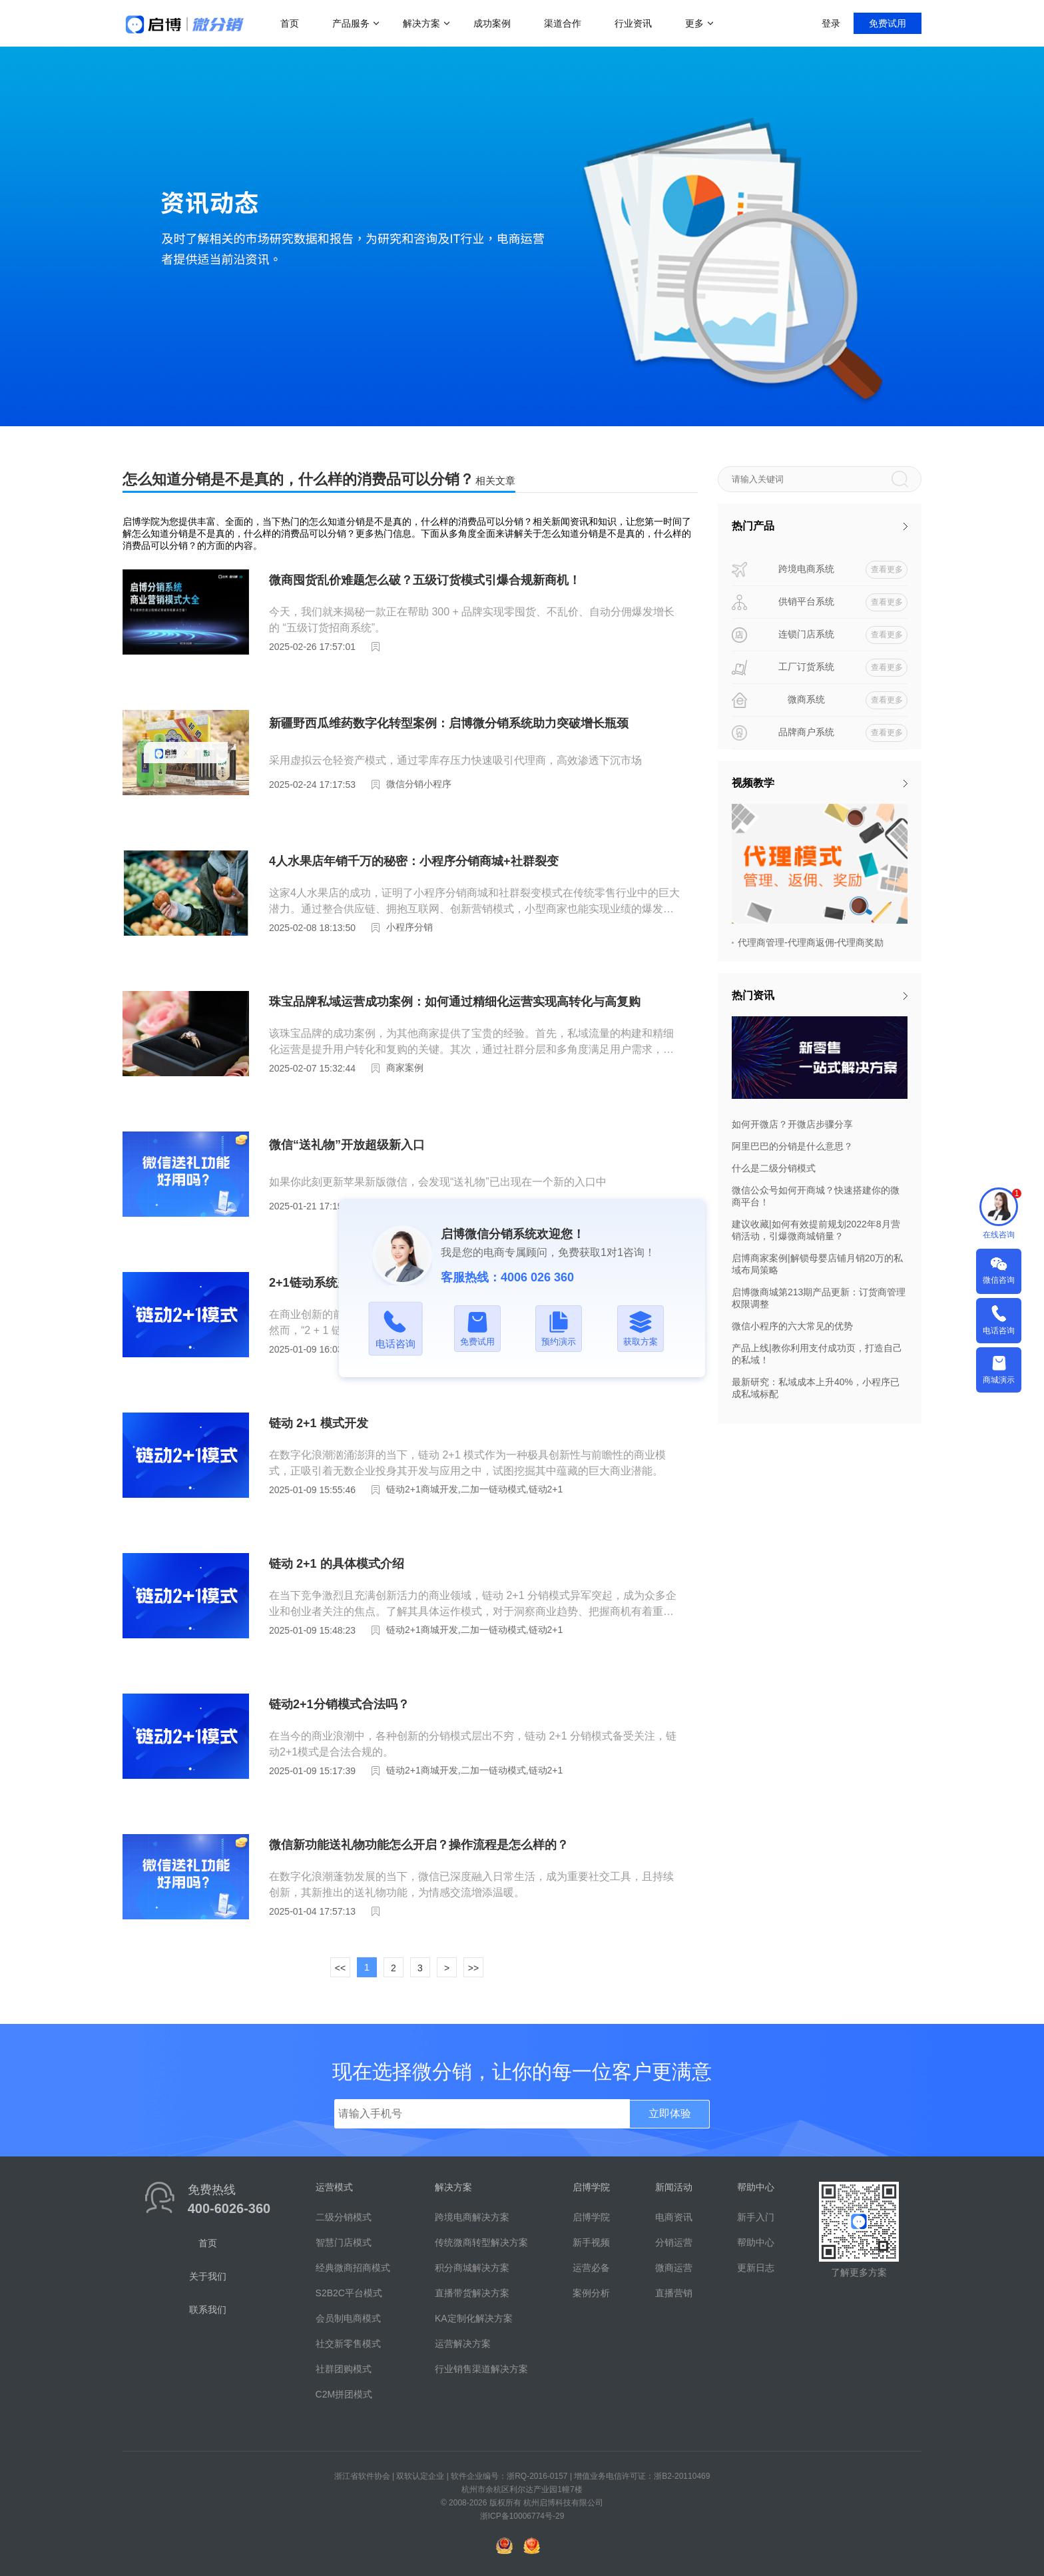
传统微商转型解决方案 (481, 2242)
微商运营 (673, 2267)
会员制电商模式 (348, 2318)
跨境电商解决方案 (472, 2217)
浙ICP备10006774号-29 (522, 2516)
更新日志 (755, 2267)
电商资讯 (673, 2217)
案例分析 (591, 2293)
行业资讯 (633, 23)
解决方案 (421, 23)
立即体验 (670, 2113)
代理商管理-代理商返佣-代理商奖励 (811, 942)
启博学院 (591, 2217)
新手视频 (591, 2242)
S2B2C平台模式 (349, 2293)
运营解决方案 (463, 2343)
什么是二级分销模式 (774, 1168)
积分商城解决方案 (472, 2267)
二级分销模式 (344, 2217)
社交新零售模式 (348, 2343)
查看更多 (887, 569)
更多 (694, 23)
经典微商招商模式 (353, 2267)
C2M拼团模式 (344, 2394)
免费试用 (887, 23)
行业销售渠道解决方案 (481, 2369)
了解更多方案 (859, 2272)
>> (473, 1968)
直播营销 (673, 2293)
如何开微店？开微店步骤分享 (792, 1124)
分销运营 (673, 2242)
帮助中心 (755, 2242)
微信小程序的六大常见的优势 (792, 1326)
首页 (289, 23)
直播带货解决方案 (472, 2293)
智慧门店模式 (344, 2242)
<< (340, 1968)
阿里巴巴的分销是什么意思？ (792, 1146)
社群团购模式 (344, 2369)
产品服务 (351, 23)
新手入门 (755, 2217)
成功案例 (492, 23)
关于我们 (207, 2276)
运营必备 (591, 2267)
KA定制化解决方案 (474, 2318)
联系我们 (207, 2309)
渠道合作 (562, 23)
